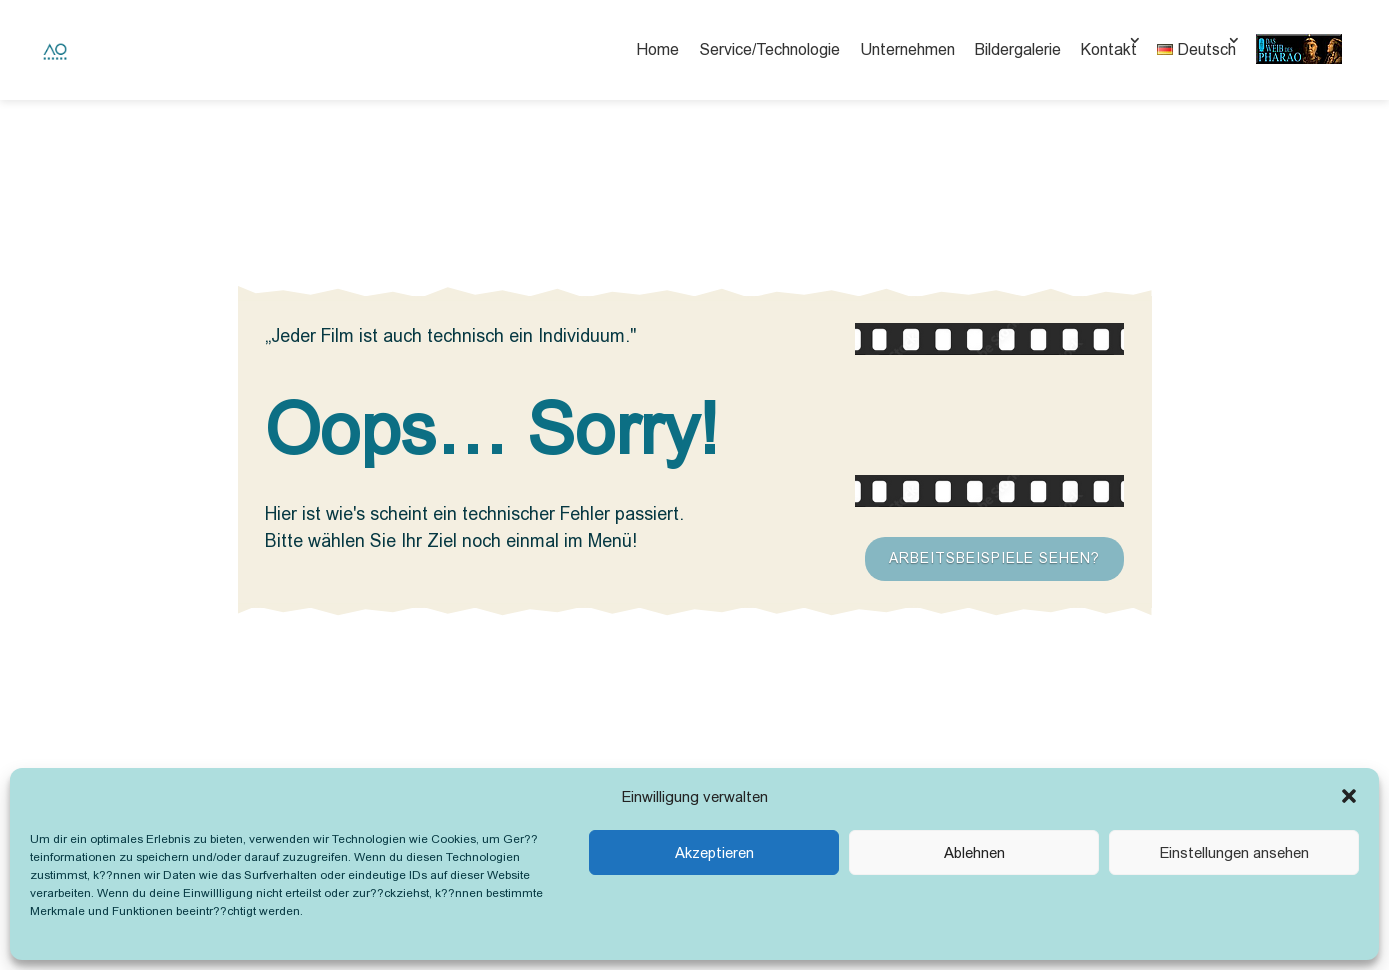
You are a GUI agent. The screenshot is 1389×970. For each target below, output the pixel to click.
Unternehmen (907, 49)
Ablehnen (974, 852)
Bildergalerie (1018, 49)
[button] (1349, 796)
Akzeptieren (714, 852)
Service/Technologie (769, 49)
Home (657, 49)
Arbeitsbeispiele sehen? (994, 558)
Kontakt (1109, 49)
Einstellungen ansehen (1234, 852)
